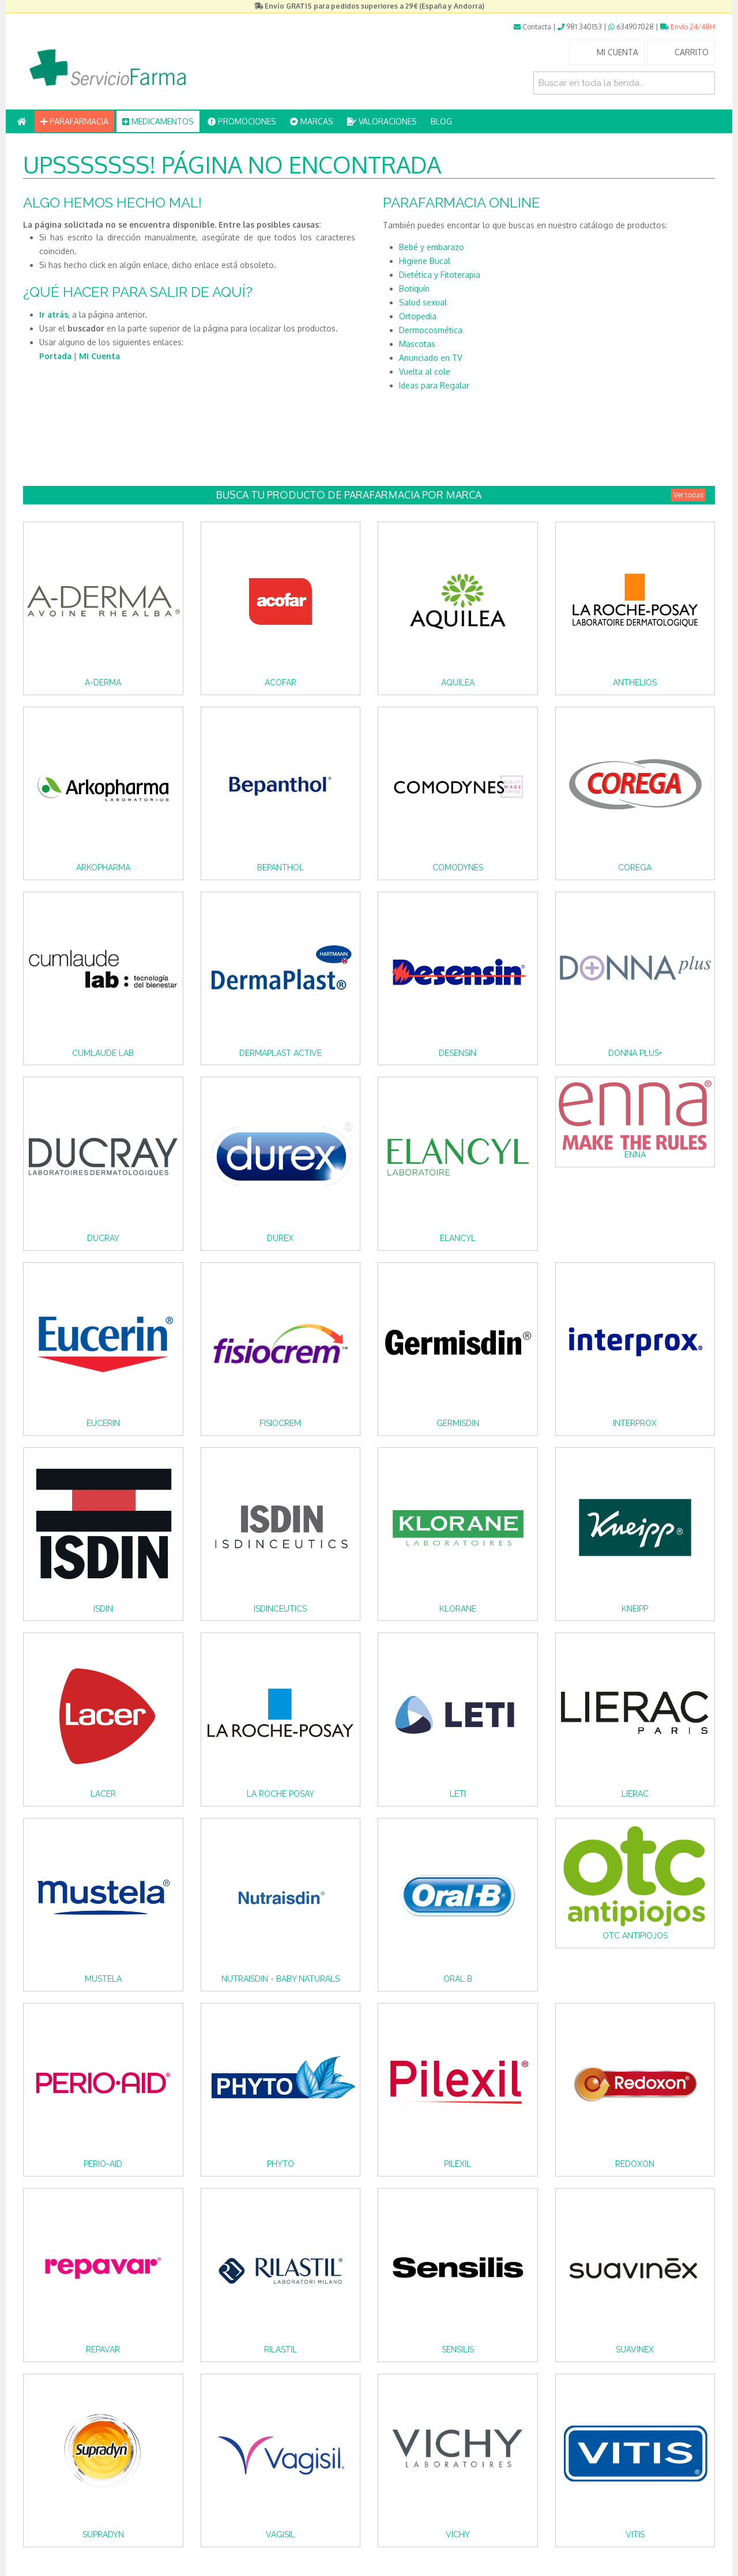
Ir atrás (53, 314)
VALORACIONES (382, 121)
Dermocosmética (430, 330)
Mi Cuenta (99, 356)
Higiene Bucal (424, 261)
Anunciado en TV (430, 358)
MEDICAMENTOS (158, 121)
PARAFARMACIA (74, 121)
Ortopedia (417, 316)
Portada (55, 356)
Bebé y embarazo (431, 247)
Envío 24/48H (687, 26)
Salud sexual (423, 302)
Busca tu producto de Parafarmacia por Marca (461, 494)
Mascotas (417, 344)
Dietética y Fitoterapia (439, 275)
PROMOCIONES (242, 121)
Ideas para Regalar (434, 385)
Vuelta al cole (424, 371)
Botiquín (414, 288)
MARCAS (311, 121)
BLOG (441, 121)
